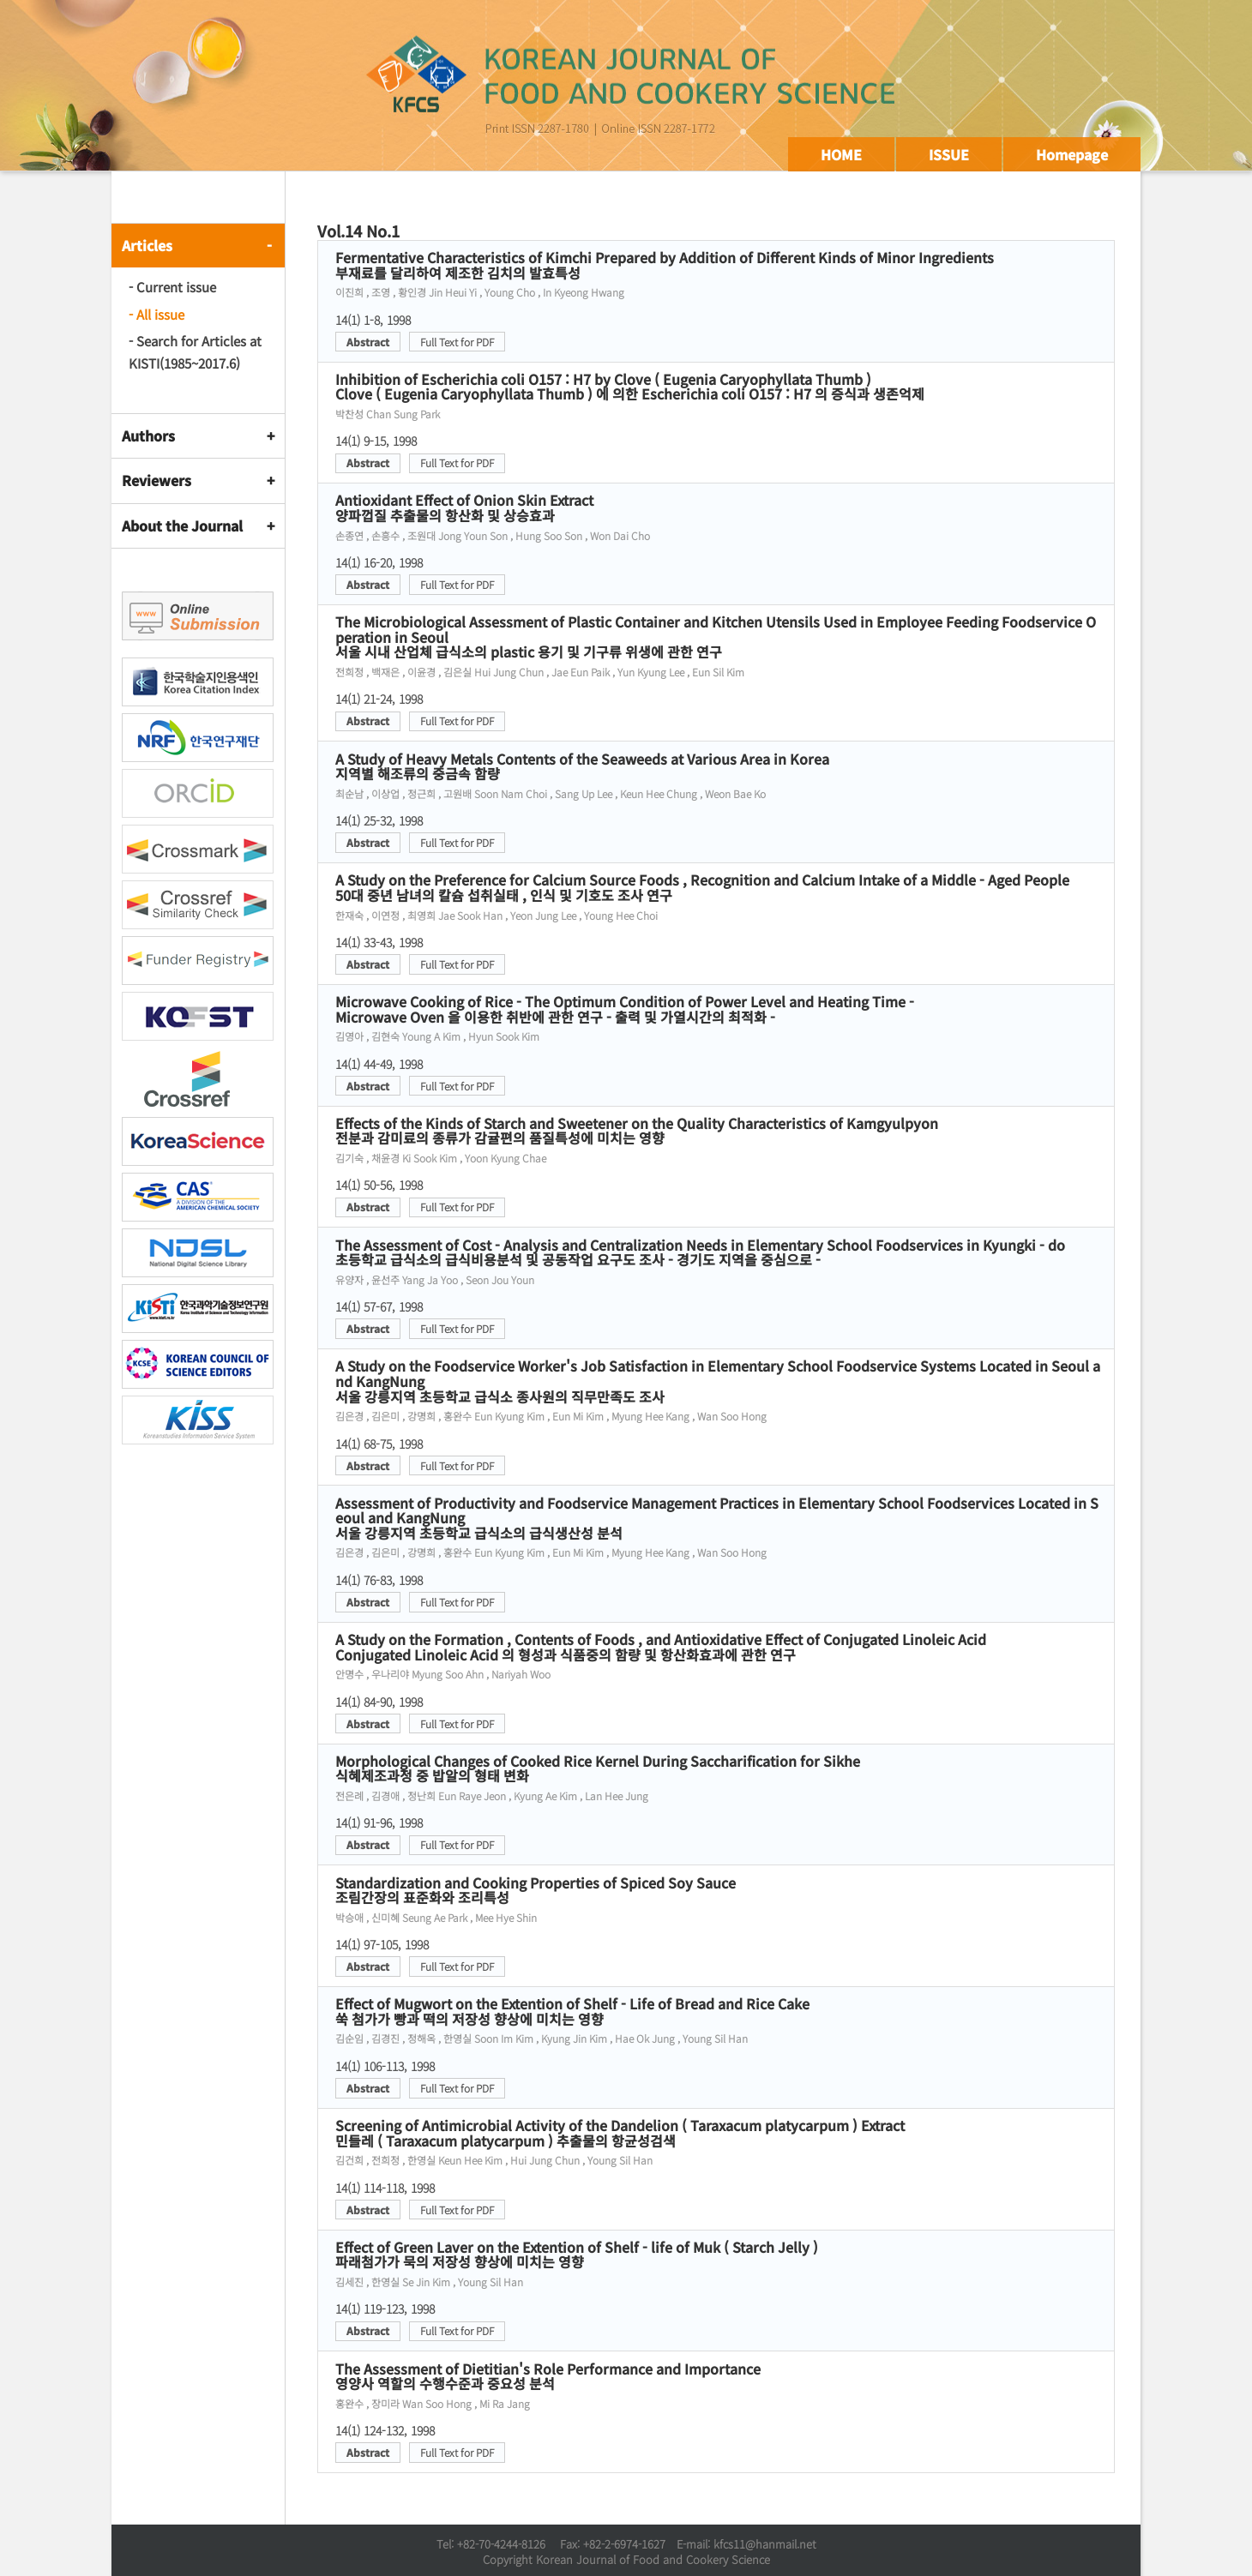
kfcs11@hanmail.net (764, 2544)
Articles (147, 245)
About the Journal (182, 525)
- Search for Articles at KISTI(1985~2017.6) (195, 352)
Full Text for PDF (457, 341)
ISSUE (949, 154)
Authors (148, 435)
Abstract (367, 341)
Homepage (1072, 154)
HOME (841, 154)
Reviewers (156, 480)
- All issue (156, 314)
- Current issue (172, 287)
